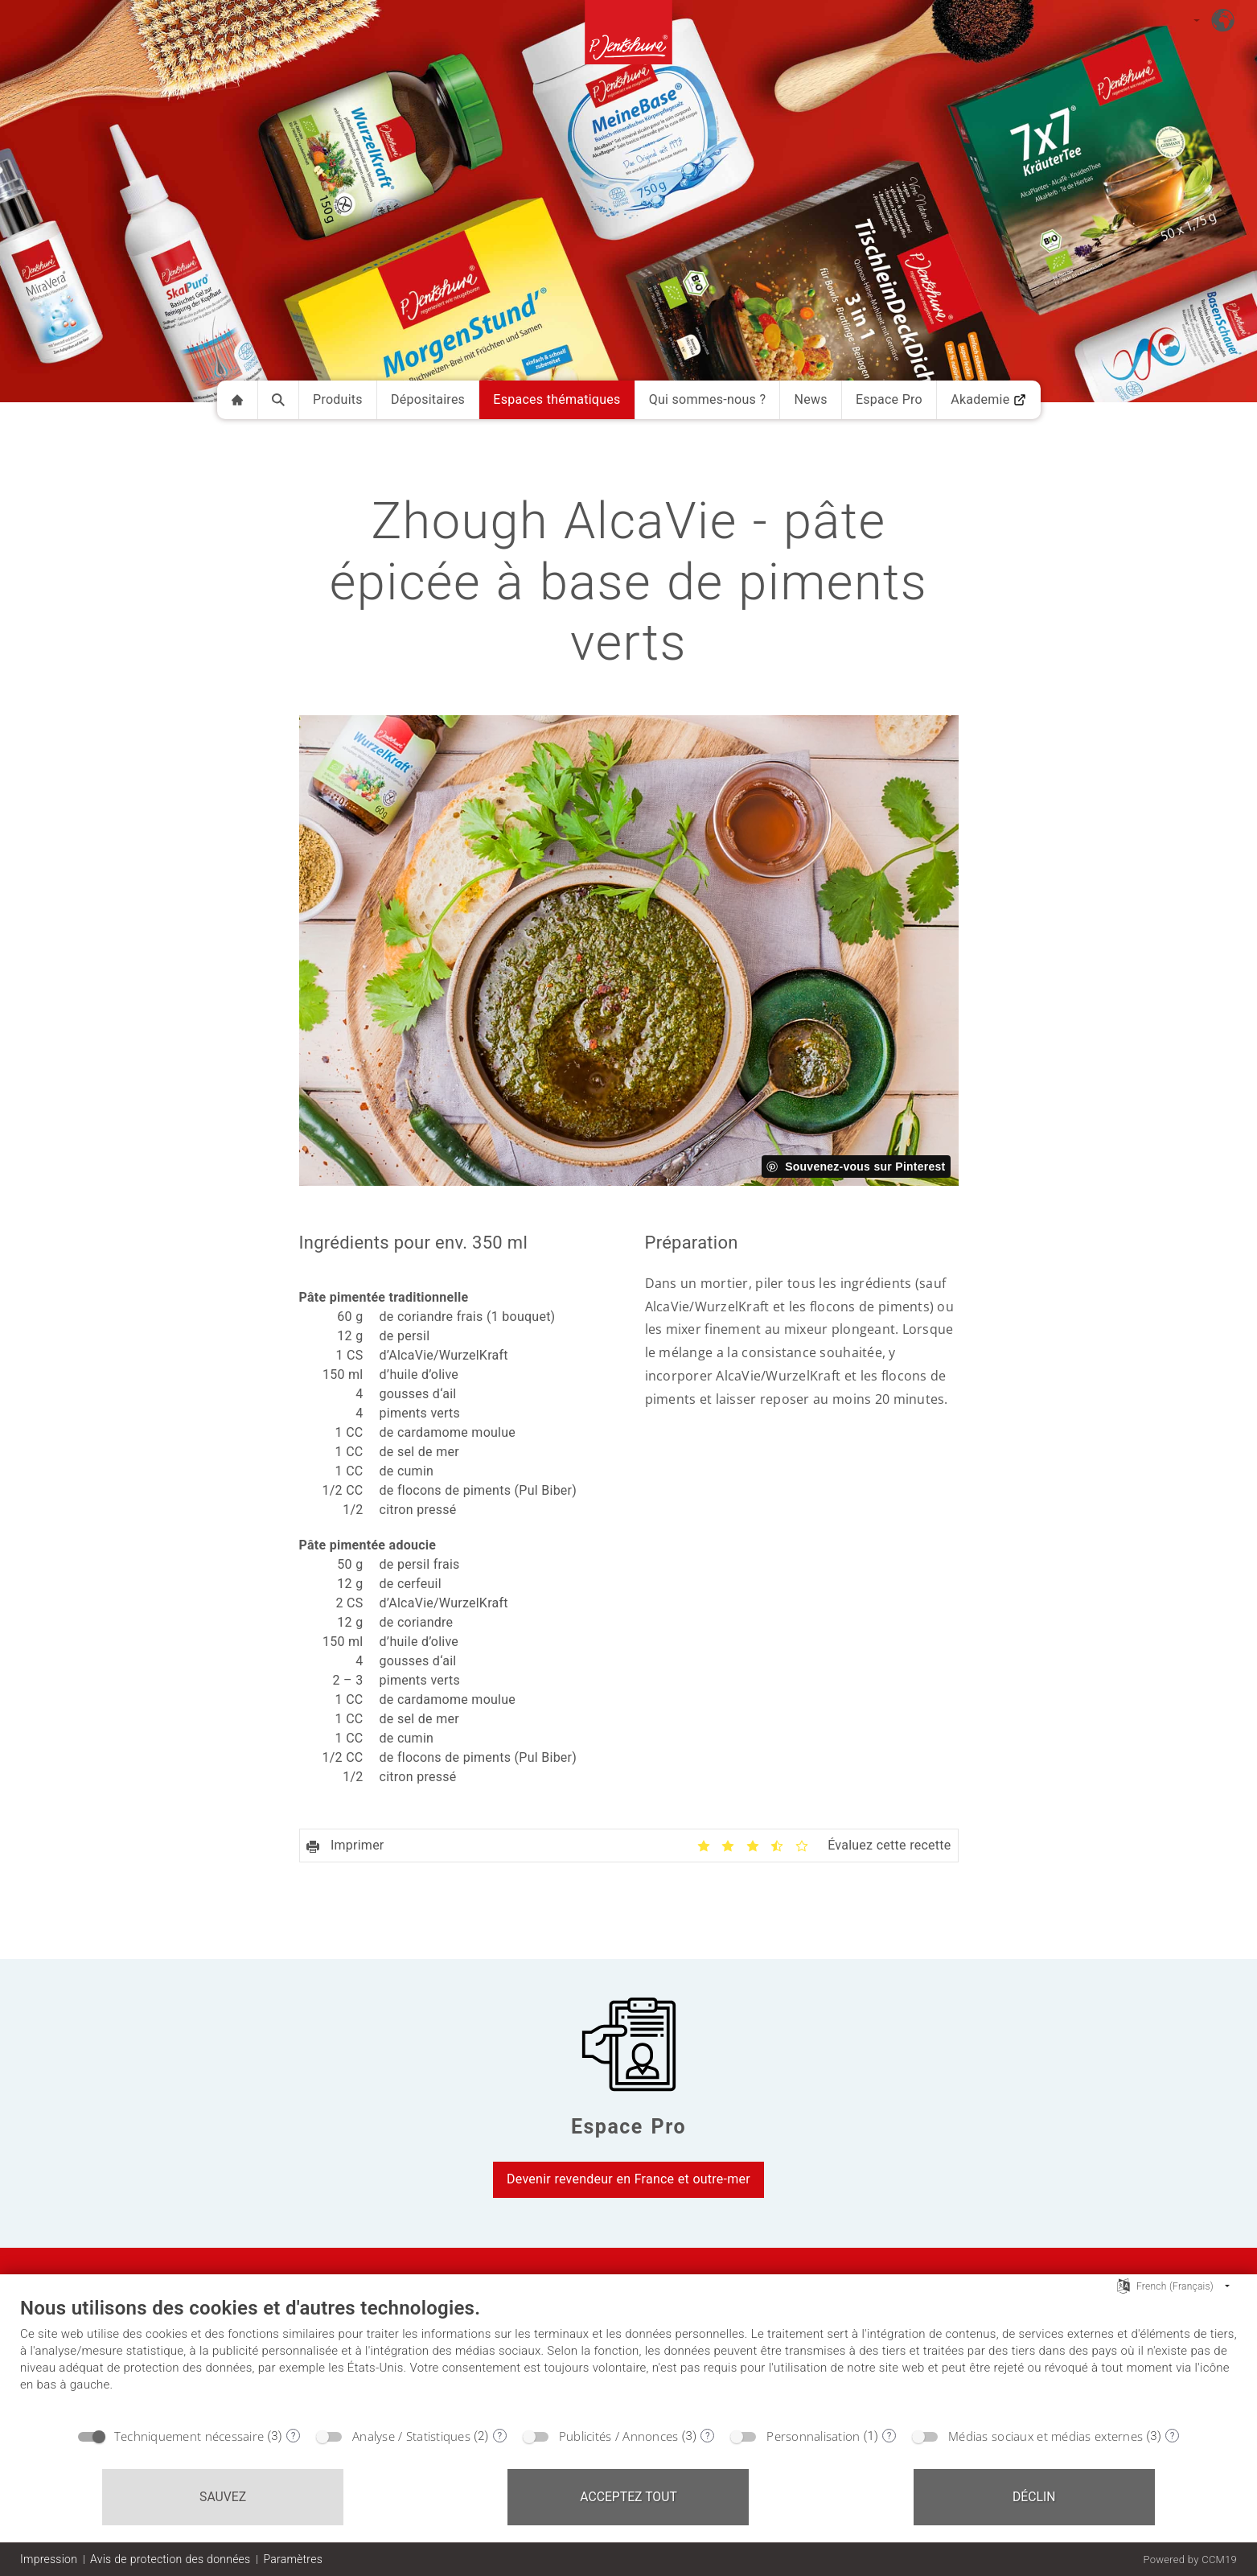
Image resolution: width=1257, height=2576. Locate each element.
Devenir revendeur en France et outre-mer (628, 2179)
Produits (338, 399)
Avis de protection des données (170, 2559)
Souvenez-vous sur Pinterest (865, 1166)
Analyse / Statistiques (411, 2436)
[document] (628, 2357)
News (810, 399)
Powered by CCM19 (1190, 2559)
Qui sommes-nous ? (707, 399)
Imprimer (345, 1845)
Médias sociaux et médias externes (1045, 2436)
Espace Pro (889, 399)
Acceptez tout (628, 2496)
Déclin (1034, 2496)
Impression (48, 2559)
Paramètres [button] (292, 2559)
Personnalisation (813, 2436)
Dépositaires (428, 399)
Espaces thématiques (556, 399)
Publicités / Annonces (619, 2436)
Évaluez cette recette (889, 1845)
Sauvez (222, 2496)
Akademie (988, 399)
